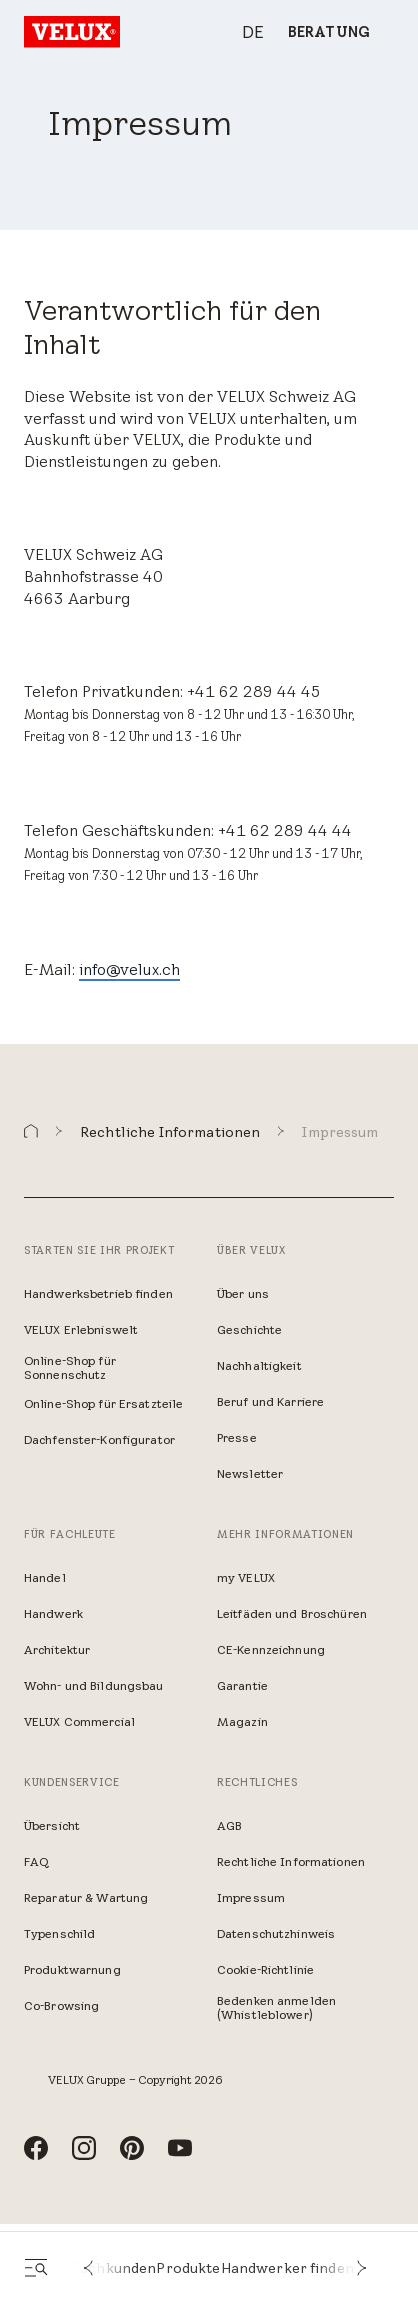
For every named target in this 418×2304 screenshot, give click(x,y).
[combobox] (243, 32)
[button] (88, 2268)
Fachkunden (114, 2268)
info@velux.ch (129, 969)
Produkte (188, 2268)
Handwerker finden (287, 2268)
